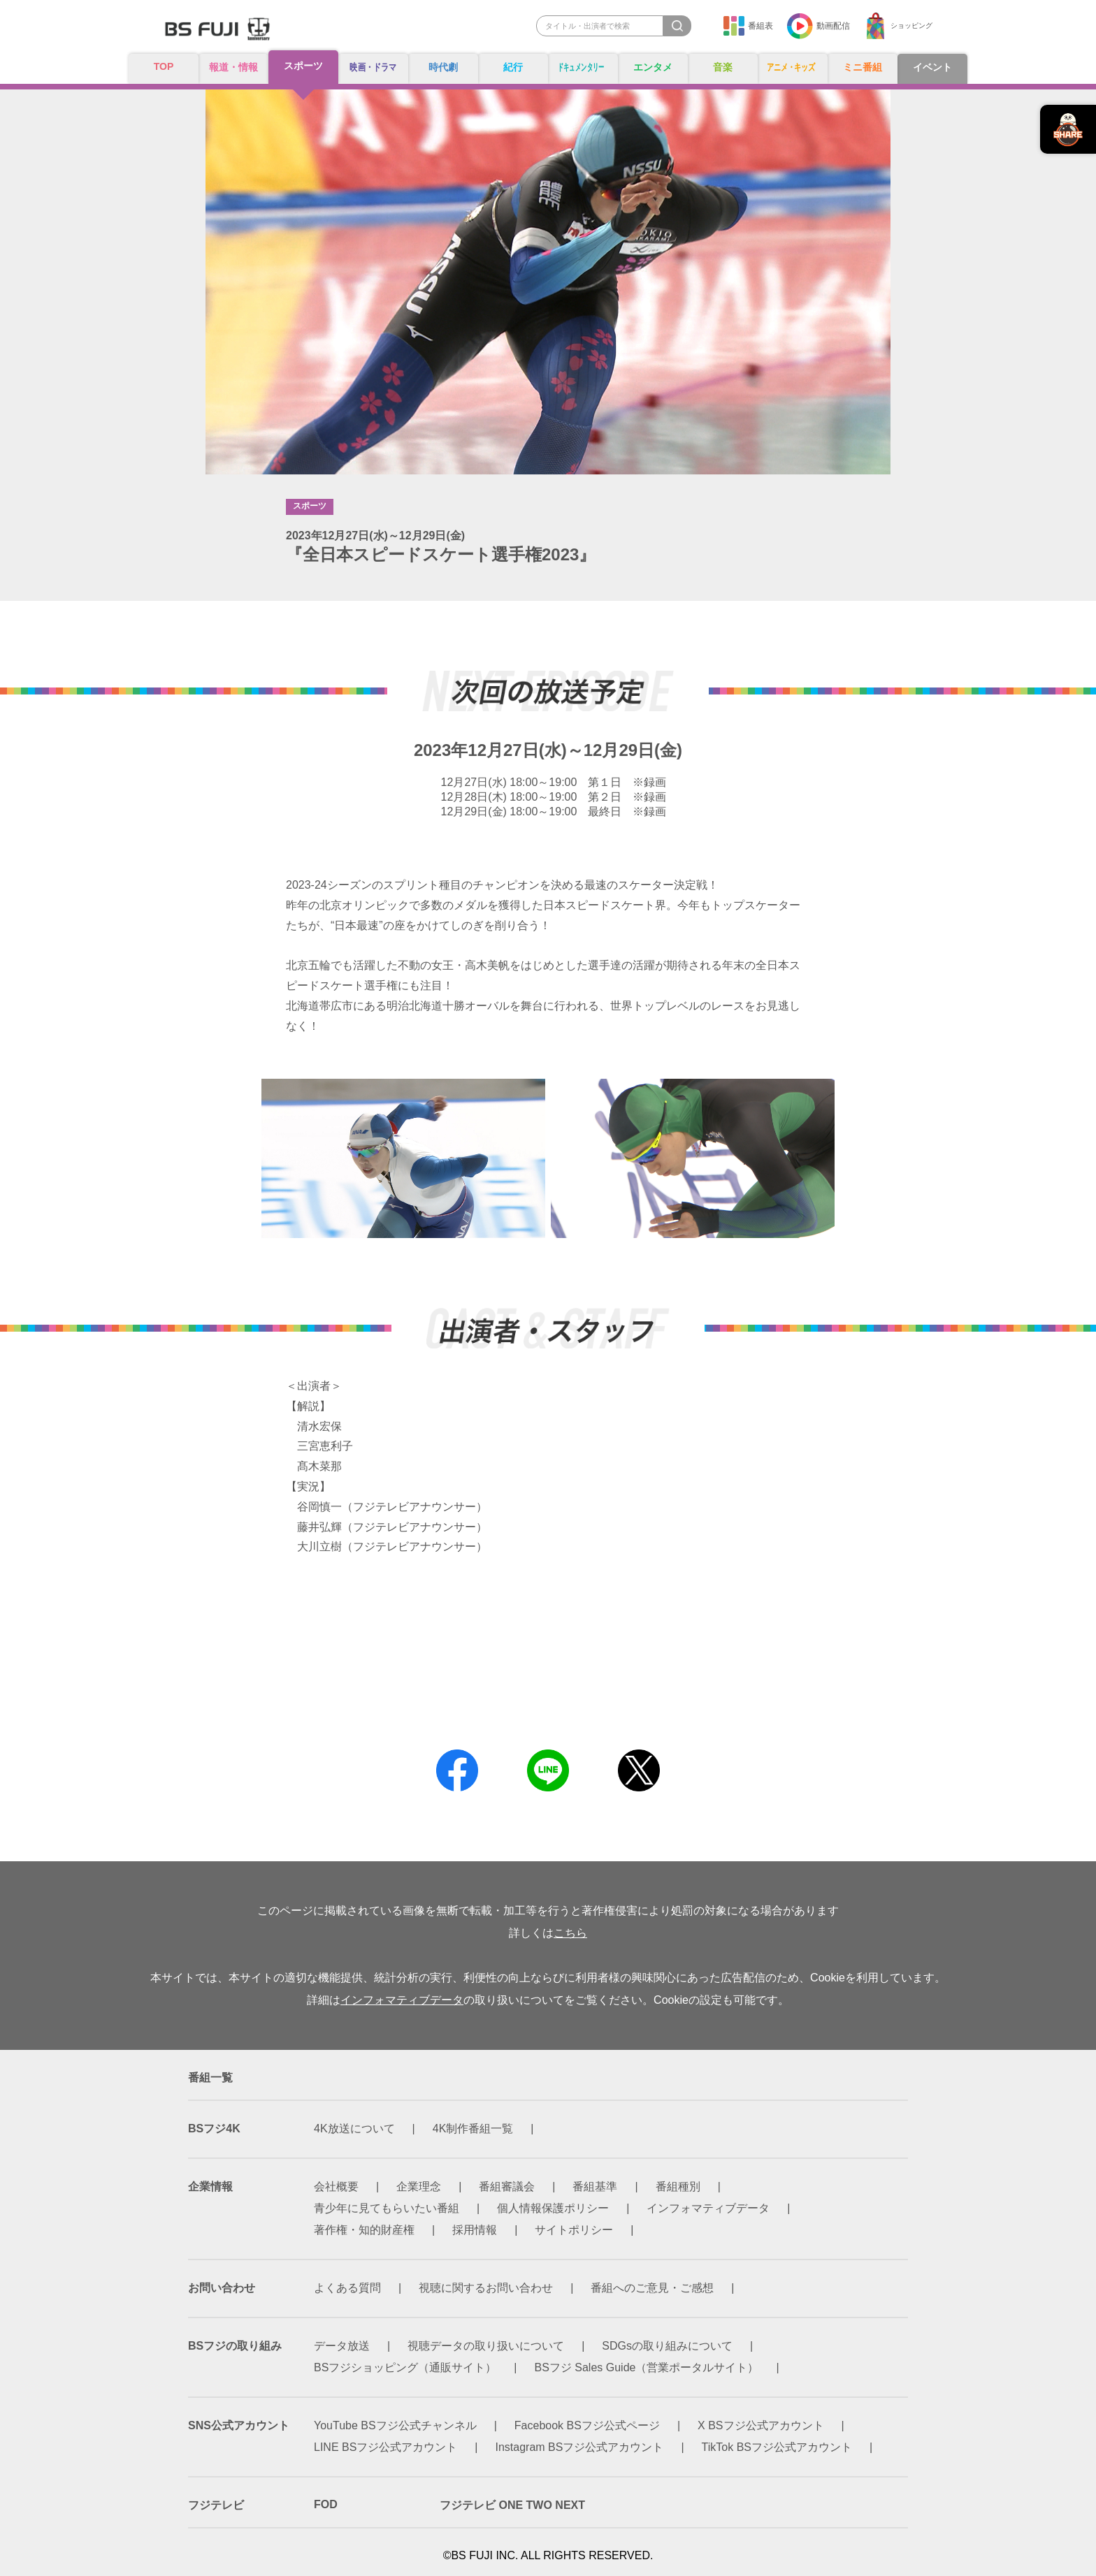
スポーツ (303, 66)
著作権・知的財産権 (364, 2230)
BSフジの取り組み (235, 2346)
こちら (570, 1933)
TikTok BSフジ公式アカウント (777, 2447)
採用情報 (474, 2230)
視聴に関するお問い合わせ (486, 2288)
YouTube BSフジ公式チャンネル (395, 2425)
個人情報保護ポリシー (553, 2208)
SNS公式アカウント (238, 2425)
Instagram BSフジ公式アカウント (580, 2447)
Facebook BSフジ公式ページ (587, 2425)
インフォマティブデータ (401, 2000)
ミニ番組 (862, 67)
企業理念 (418, 2186)
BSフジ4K (214, 2128)
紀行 (513, 67)
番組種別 (678, 2186)
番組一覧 (210, 2077)
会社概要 (336, 2186)
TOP (163, 67)
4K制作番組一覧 (473, 2128)
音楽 (723, 67)
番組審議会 (507, 2186)
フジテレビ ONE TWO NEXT (512, 2505)
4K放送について (354, 2128)
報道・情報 (233, 67)
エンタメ (652, 67)
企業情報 (210, 2186)
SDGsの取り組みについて (667, 2346)
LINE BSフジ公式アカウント (385, 2447)
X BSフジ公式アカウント (760, 2425)
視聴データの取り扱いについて (486, 2346)
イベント (932, 67)
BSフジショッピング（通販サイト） (405, 2367)
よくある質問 (347, 2288)
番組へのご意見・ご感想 (652, 2288)
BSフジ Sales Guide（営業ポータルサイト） (647, 2367)
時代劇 (443, 67)
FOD (326, 2504)
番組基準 (594, 2186)
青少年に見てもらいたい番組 (386, 2208)
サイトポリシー (574, 2230)
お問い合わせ (221, 2288)
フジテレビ (216, 2505)
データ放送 (342, 2346)
